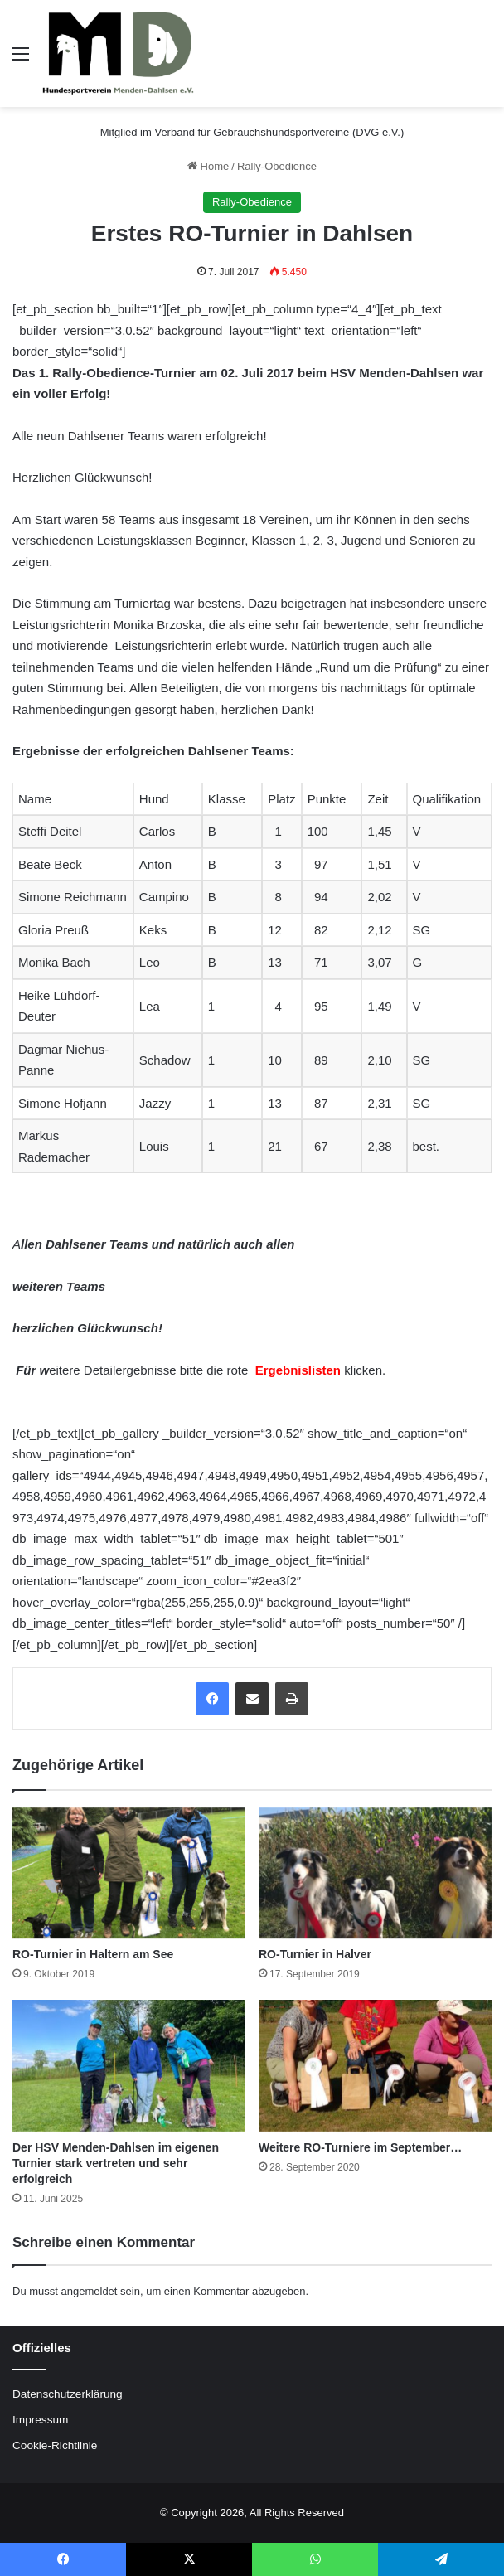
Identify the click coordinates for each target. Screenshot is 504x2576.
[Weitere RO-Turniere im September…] (375, 2066)
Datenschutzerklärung (67, 2394)
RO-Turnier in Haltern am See (92, 1954)
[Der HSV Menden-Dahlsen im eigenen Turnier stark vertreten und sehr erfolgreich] (128, 2066)
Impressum (40, 2419)
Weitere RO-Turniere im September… (360, 2147)
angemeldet (89, 2291)
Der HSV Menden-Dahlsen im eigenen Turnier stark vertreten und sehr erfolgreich (115, 2163)
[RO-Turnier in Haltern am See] (128, 1873)
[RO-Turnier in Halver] (375, 1873)
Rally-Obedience (277, 166)
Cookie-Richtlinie (54, 2445)
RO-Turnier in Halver (315, 1954)
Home (208, 166)
